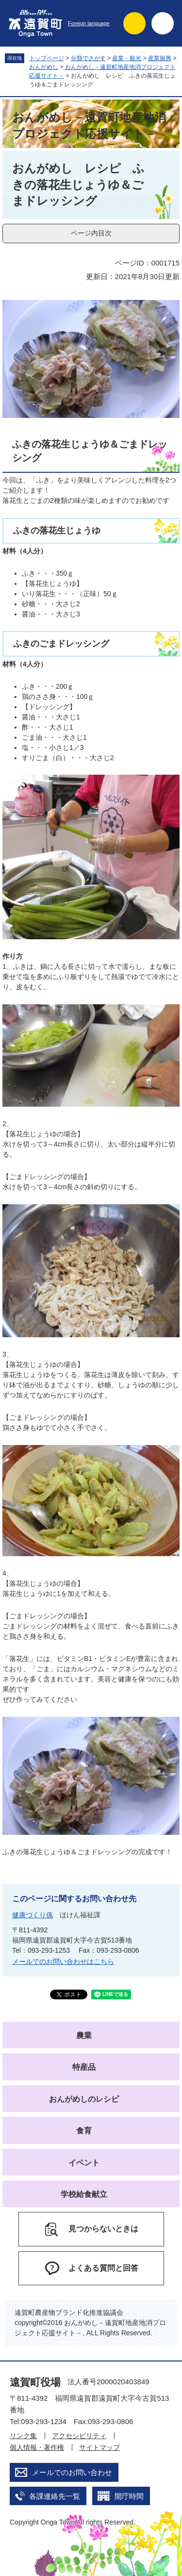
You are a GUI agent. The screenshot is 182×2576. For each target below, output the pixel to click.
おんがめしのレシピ (84, 2099)
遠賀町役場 (35, 2382)
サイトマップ (99, 2447)
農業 (84, 2035)
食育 (84, 2131)
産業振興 (159, 58)
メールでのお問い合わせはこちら (63, 1961)
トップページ (46, 58)
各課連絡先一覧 (54, 2496)
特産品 (84, 2067)
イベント (83, 2163)
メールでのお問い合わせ (72, 2472)
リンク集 (23, 2436)
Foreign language (89, 23)
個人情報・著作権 (37, 2447)
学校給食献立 (84, 2194)
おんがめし (43, 67)
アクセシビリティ (79, 2436)
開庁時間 (129, 2496)
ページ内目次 (91, 233)
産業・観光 (126, 58)
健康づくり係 (32, 1915)
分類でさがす (88, 58)
